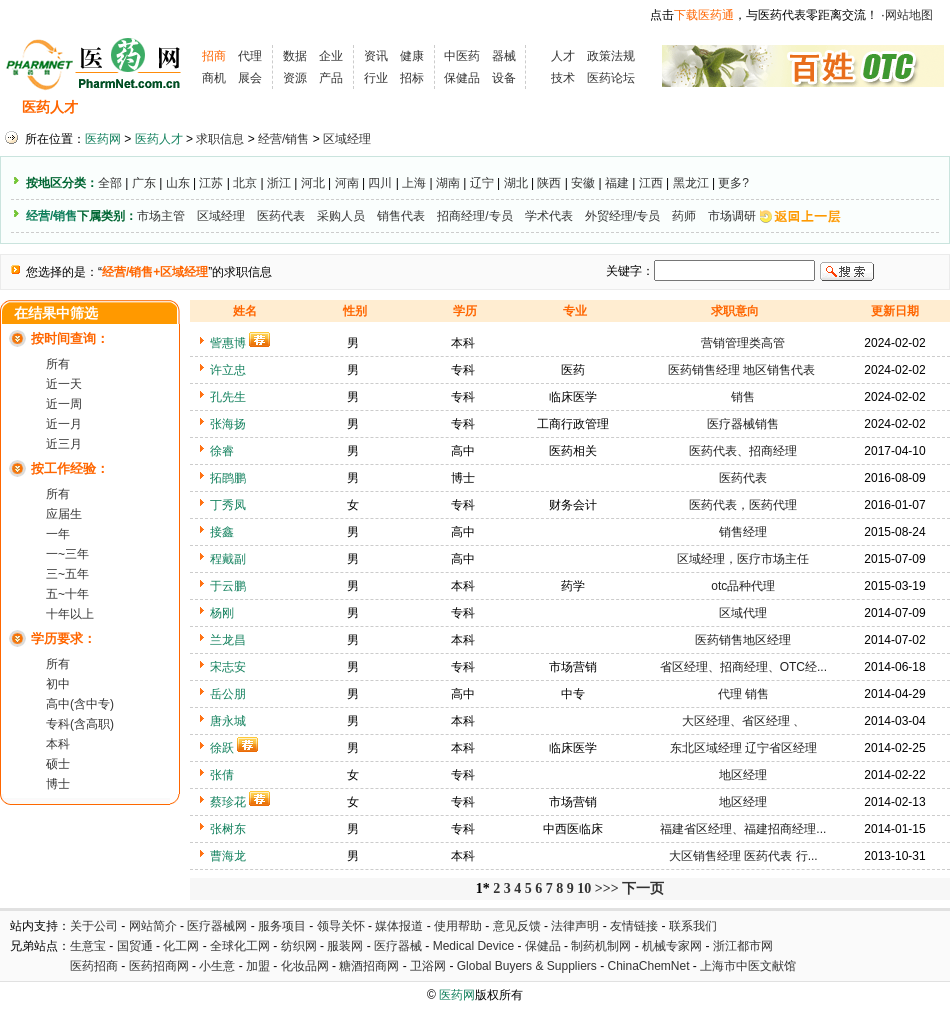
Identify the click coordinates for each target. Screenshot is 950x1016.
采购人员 (341, 216)
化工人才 (673, 107)
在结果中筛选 (56, 313)
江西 (651, 183)
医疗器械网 (217, 926)
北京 (245, 183)
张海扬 (228, 424)
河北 (313, 183)
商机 (214, 78)
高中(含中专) (80, 704)
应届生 (64, 514)
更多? (733, 183)
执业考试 (350, 107)
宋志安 (228, 667)
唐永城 (228, 721)
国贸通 (135, 946)
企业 (331, 56)
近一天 (64, 384)
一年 (58, 534)
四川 (380, 183)
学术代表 (549, 216)
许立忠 (228, 370)
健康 (412, 56)
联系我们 (693, 926)
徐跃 (222, 748)
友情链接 (634, 926)
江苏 (211, 183)
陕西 (549, 183)
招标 (412, 78)
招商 (214, 56)
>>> (607, 888)
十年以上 (70, 614)
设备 (504, 78)
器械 (504, 56)
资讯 (376, 56)
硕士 (58, 764)
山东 (178, 183)
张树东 (228, 829)
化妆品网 (305, 966)
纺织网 (299, 946)
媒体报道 (399, 926)
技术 (563, 78)
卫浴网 (429, 966)
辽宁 (482, 183)
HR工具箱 (591, 107)
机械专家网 (672, 946)
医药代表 (281, 216)
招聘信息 (126, 107)
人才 (563, 56)
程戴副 (228, 559)
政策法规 (611, 56)
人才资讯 (430, 107)
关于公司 (94, 926)
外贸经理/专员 (622, 216)
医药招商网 (159, 966)
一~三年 (67, 554)
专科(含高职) (80, 724)
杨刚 (222, 613)
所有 (58, 364)
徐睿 (222, 451)
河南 (347, 183)
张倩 (222, 775)
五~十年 (67, 594)
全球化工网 (240, 946)
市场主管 (161, 216)
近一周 (64, 404)
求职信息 (205, 107)
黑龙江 (691, 183)
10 (584, 888)
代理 (250, 56)
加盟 (259, 966)
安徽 (583, 183)
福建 (617, 183)
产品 (331, 78)
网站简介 (153, 926)
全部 (110, 183)
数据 (295, 56)
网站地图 (909, 15)
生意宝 (88, 946)
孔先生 (228, 397)
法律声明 (575, 926)
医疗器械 (398, 946)
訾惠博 (228, 343)
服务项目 (282, 926)
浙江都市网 (743, 946)
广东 (144, 183)
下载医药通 (704, 15)
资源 (295, 78)
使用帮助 (458, 926)
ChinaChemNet (648, 966)
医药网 (103, 139)
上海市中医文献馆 (748, 966)
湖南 (448, 183)
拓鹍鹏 (228, 478)
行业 (376, 78)
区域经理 (347, 139)
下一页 (643, 888)
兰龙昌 (228, 640)
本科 (58, 744)
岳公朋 (228, 694)
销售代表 (401, 216)
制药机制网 (601, 946)
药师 (684, 216)
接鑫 (222, 532)
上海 (414, 183)
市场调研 (732, 216)
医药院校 (509, 107)
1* (483, 888)
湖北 (516, 183)
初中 (58, 684)
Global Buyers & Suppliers (527, 966)
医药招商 (94, 966)
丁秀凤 (228, 505)
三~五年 (67, 574)
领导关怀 (341, 926)
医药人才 (50, 107)
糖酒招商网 (369, 966)
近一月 (64, 424)
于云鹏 (228, 586)
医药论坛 (611, 78)
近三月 (64, 444)
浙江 (279, 183)
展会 (250, 78)
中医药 (462, 56)
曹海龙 (228, 856)
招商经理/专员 (474, 216)
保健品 (462, 78)
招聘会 (277, 107)
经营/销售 (283, 139)
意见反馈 (517, 926)
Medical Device (473, 946)
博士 (58, 784)
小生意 (217, 966)
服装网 (345, 946)
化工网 (181, 946)
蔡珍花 (228, 802)
